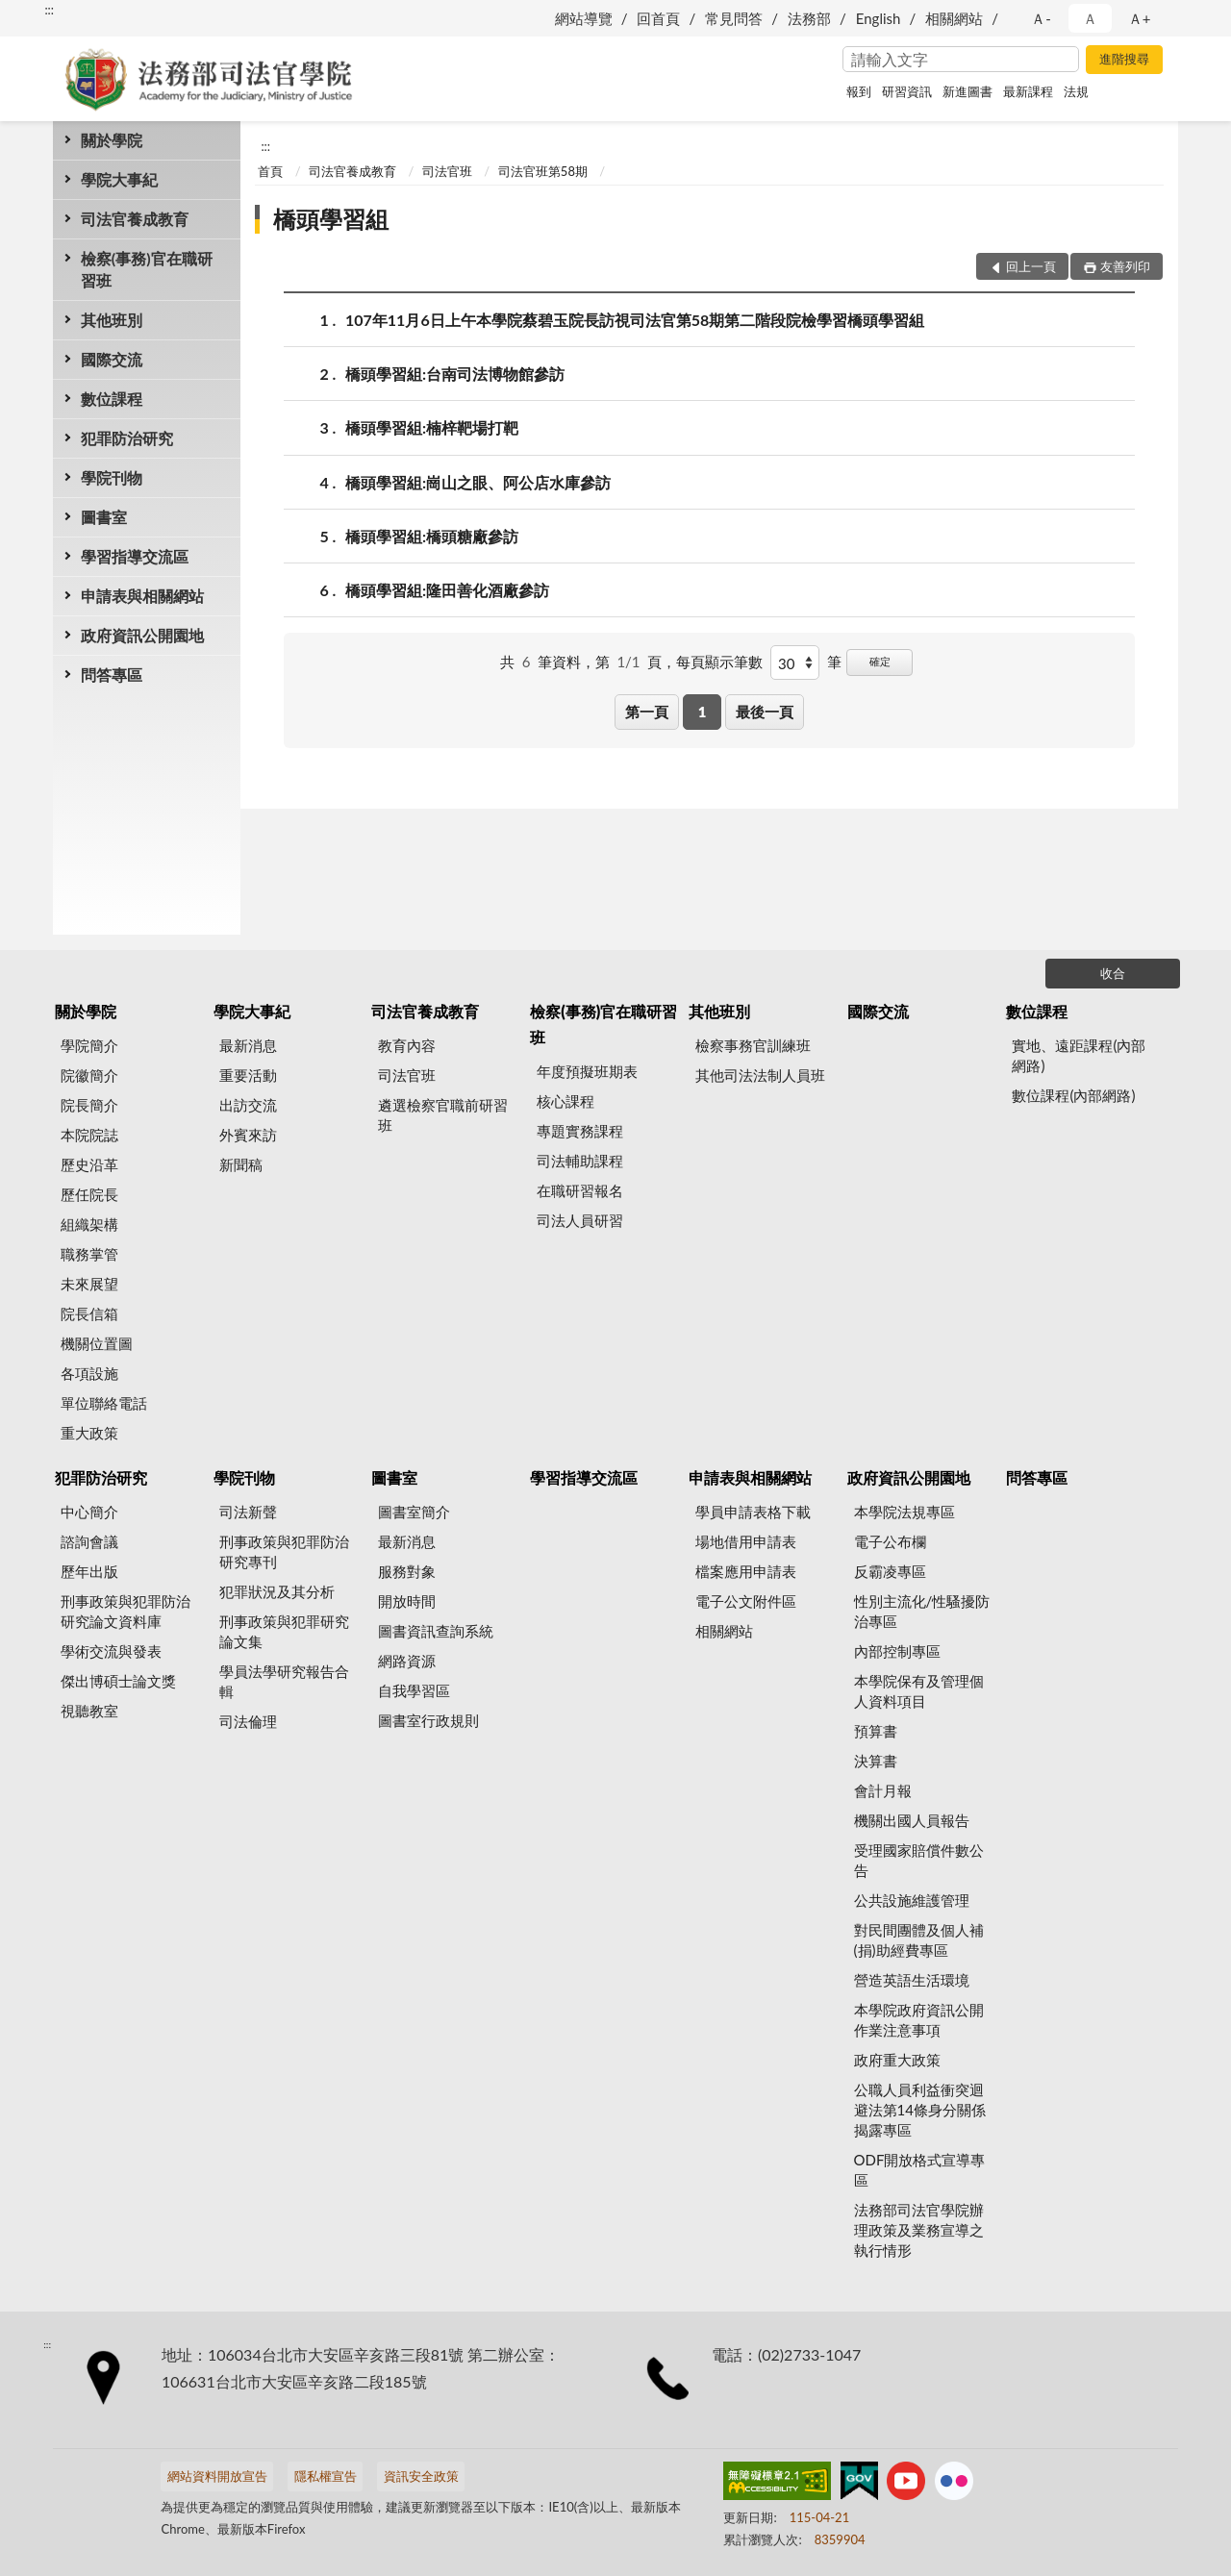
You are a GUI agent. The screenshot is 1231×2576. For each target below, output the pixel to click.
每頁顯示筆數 (719, 661)
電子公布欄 (890, 1541)
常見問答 (734, 18)
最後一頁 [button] (764, 711)
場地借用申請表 (745, 1541)
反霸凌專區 (890, 1571)
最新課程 (1028, 91)
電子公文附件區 (745, 1601)
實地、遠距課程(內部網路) (1078, 1055)
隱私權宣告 (325, 2476)
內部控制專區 (897, 1651)
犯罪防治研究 (127, 438)
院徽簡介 (89, 1075)
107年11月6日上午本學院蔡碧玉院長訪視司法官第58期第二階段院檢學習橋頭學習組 (634, 320)
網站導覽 (584, 18)
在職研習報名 (580, 1190)
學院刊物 (111, 477)
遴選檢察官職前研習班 (443, 1115)
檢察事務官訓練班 (753, 1045)
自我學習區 (414, 1690)
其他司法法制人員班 (760, 1075)
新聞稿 (241, 1164)
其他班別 (111, 320)
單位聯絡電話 (104, 1403)
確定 (880, 661)
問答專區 (111, 674)
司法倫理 (248, 1721)
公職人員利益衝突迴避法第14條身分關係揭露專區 (920, 2109)
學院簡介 (89, 1045)
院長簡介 (89, 1104)
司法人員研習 (580, 1220)
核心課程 (565, 1101)
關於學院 (111, 140)
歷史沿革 (89, 1164)
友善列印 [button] (1125, 266)
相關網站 (954, 18)
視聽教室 (89, 1710)
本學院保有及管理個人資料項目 (919, 1691)
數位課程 (111, 398)
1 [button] (702, 711)
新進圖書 (967, 91)
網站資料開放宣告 (217, 2476)
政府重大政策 (897, 2059)
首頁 (270, 171)
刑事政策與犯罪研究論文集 (284, 1631)
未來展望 (89, 1283)
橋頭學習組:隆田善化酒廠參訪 (447, 590)
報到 (858, 91)
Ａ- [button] (1041, 18)
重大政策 (89, 1432)
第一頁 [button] (646, 711)
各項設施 (89, 1373)
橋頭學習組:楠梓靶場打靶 (431, 427)
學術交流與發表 (111, 1651)
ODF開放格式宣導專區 (920, 2169)
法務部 (809, 18)
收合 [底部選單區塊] (1112, 973)
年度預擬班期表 (587, 1071)
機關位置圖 (97, 1343)
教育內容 (407, 1045)
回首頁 (658, 18)
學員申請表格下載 (753, 1511)
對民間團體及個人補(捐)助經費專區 (919, 1940)
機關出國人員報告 (911, 1820)
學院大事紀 (119, 179)
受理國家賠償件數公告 (919, 1860)
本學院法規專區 (904, 1511)
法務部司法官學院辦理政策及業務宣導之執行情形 (919, 2230)
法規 (1076, 91)
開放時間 (407, 1601)
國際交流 (111, 359)
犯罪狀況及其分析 (277, 1591)
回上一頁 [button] (1031, 266)
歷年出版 (89, 1571)
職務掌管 (89, 1254)
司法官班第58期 (543, 171)
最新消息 (248, 1045)
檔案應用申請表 (745, 1571)
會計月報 (883, 1790)
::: (49, 9)
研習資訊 (907, 91)
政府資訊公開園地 (142, 635)
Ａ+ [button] (1139, 18)
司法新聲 (248, 1511)
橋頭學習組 (331, 219)
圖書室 (104, 517)
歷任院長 (89, 1194)
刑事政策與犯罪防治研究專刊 (284, 1551)
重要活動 (248, 1075)
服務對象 (407, 1571)
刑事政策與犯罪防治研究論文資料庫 (125, 1611)
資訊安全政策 (421, 2476)
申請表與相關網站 (142, 596)
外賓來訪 (248, 1134)
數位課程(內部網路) (1073, 1095)
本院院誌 (89, 1134)
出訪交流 (248, 1104)
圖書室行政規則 (428, 1720)
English (878, 18)
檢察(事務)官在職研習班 (147, 269)
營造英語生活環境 (911, 1979)
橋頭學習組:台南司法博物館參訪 (455, 374)
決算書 (875, 1760)
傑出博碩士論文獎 (118, 1680)
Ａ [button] (1090, 18)
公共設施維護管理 (911, 1900)
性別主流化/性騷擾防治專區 (922, 1611)
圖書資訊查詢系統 (435, 1630)
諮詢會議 (89, 1541)
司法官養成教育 (134, 219)
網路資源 (407, 1660)
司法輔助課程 (580, 1160)
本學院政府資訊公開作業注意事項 (919, 2019)
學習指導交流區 (134, 556)
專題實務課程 (580, 1130)
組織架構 (89, 1224)
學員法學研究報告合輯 (284, 1681)
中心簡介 (89, 1511)
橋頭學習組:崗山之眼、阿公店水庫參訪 (478, 482)
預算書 (875, 1730)
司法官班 (447, 171)
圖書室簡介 (414, 1511)
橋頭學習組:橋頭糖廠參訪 (431, 536)
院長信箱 (89, 1313)
